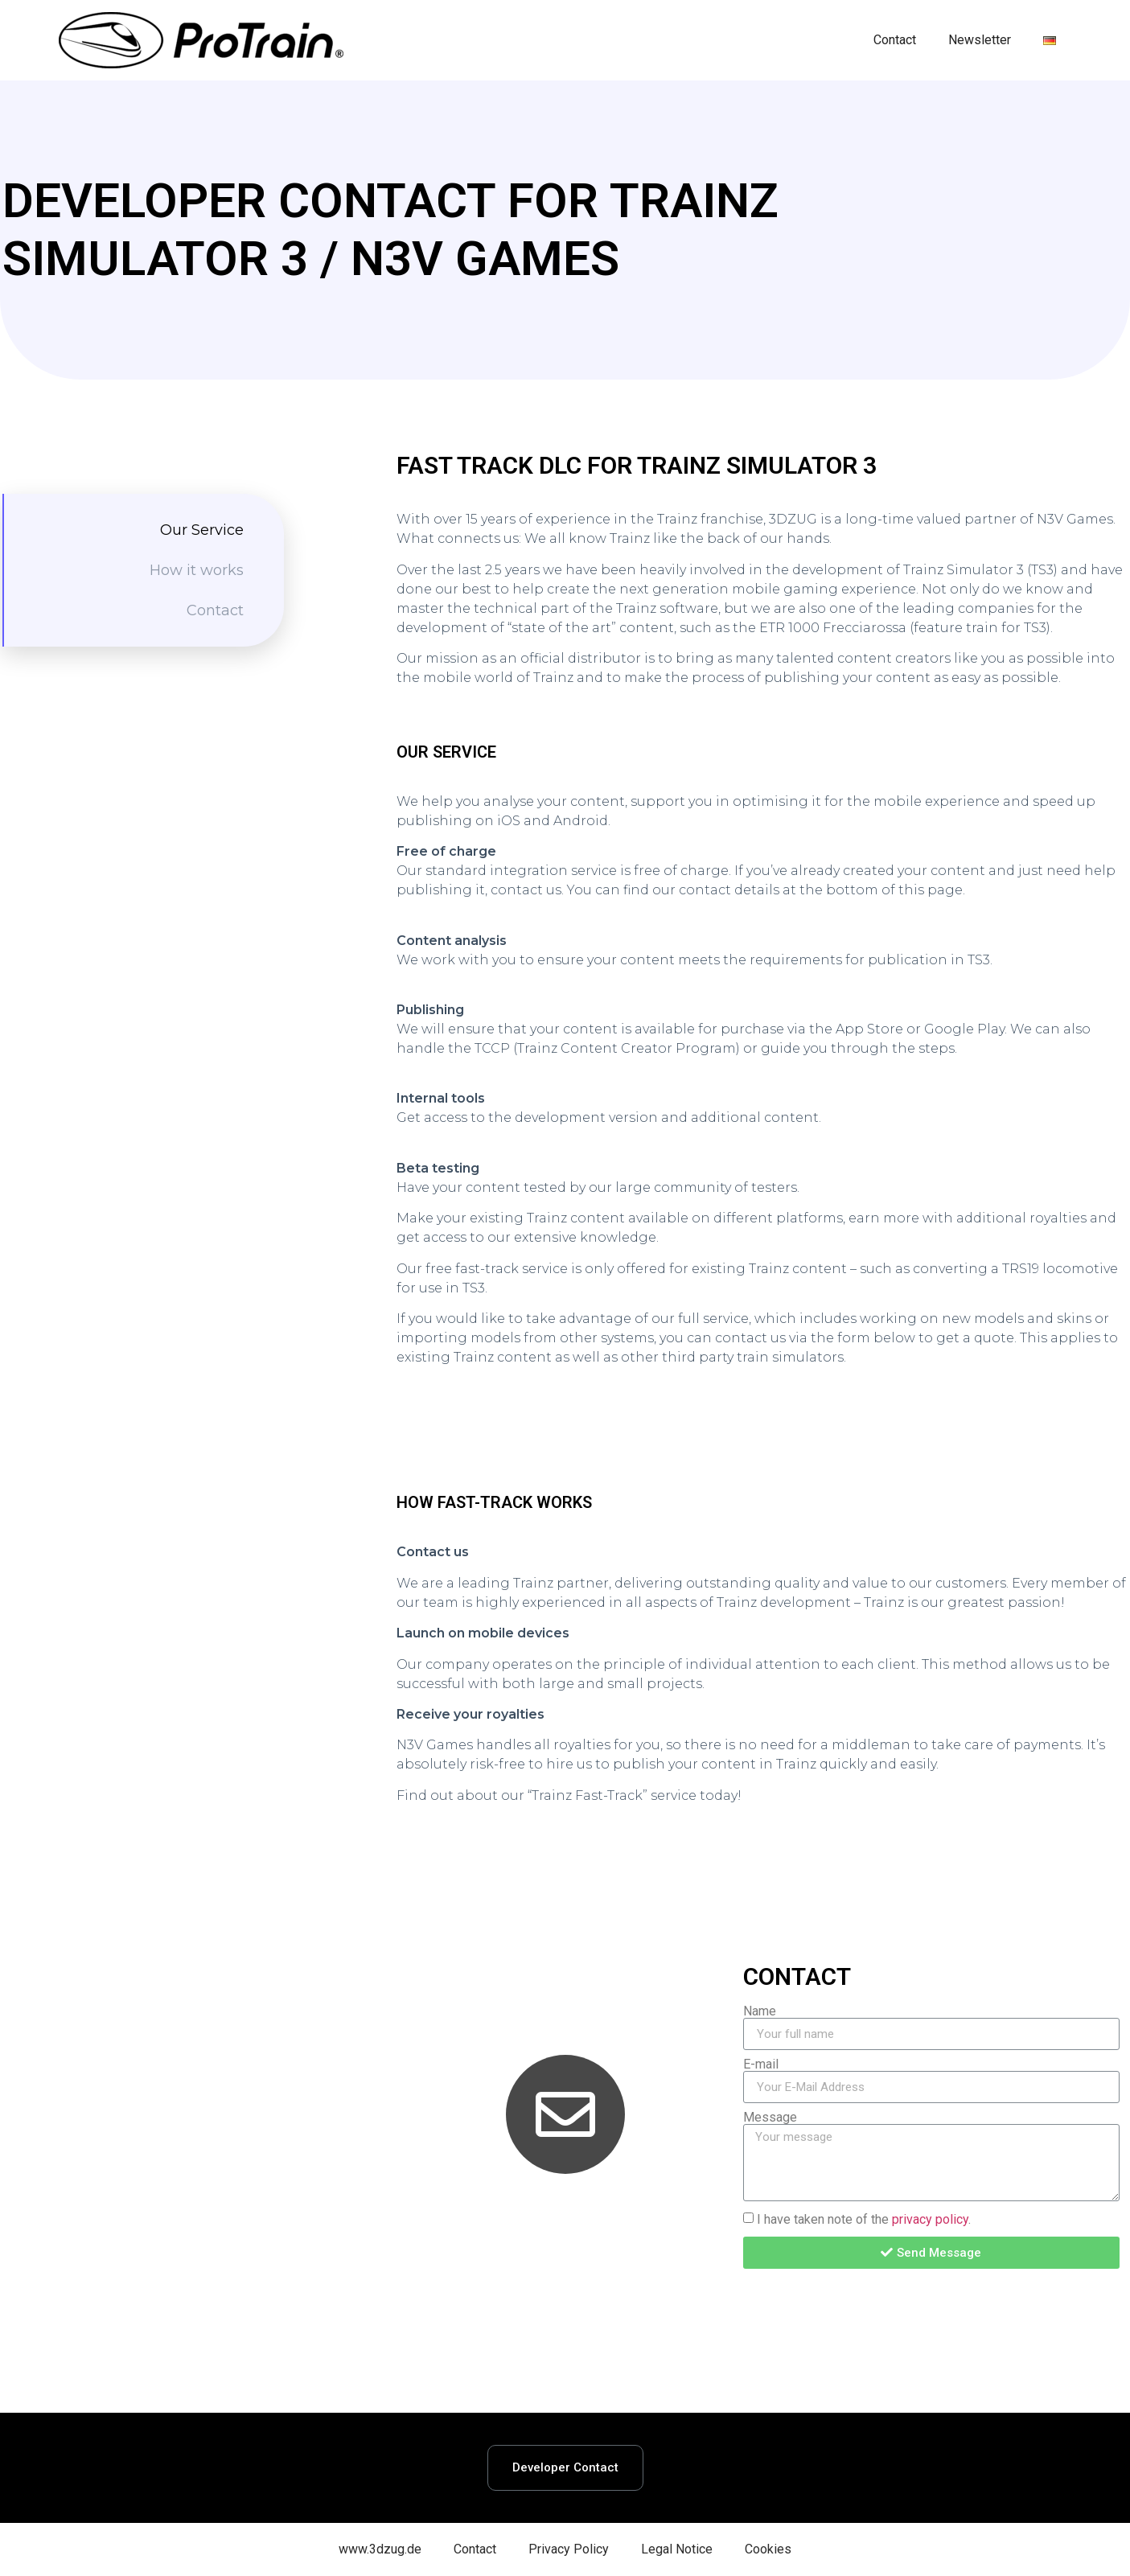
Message (770, 2117)
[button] (565, 2468)
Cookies (768, 2549)
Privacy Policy (568, 2549)
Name (759, 2011)
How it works (197, 570)
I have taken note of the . (864, 2219)
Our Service (202, 530)
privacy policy (930, 2219)
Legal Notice (677, 2549)
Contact (894, 39)
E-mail (761, 2064)
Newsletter (979, 39)
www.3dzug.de (380, 2549)
